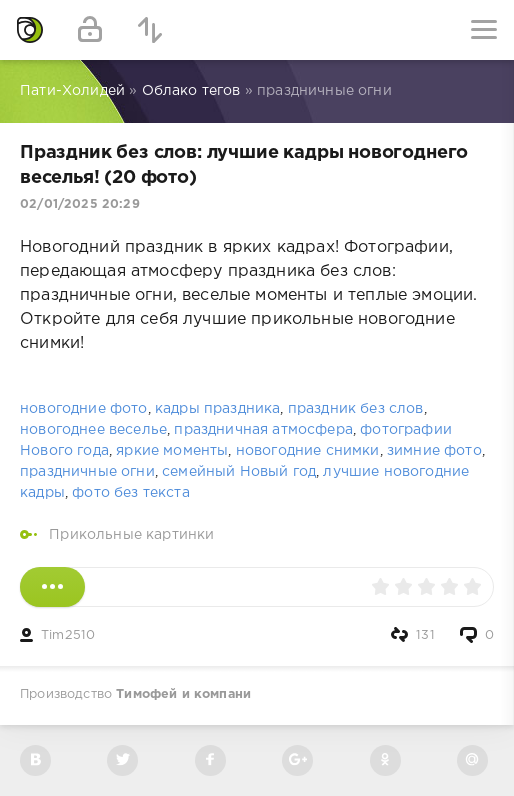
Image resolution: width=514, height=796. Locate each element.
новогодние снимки (308, 451)
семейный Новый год (239, 472)
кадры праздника (218, 409)
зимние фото (434, 451)
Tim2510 (68, 635)
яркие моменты (172, 451)
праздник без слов (356, 409)
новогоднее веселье (93, 430)
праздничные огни (87, 472)
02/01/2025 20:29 (80, 204)
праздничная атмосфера (263, 430)
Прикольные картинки (131, 535)
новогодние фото (84, 409)
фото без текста (131, 493)
